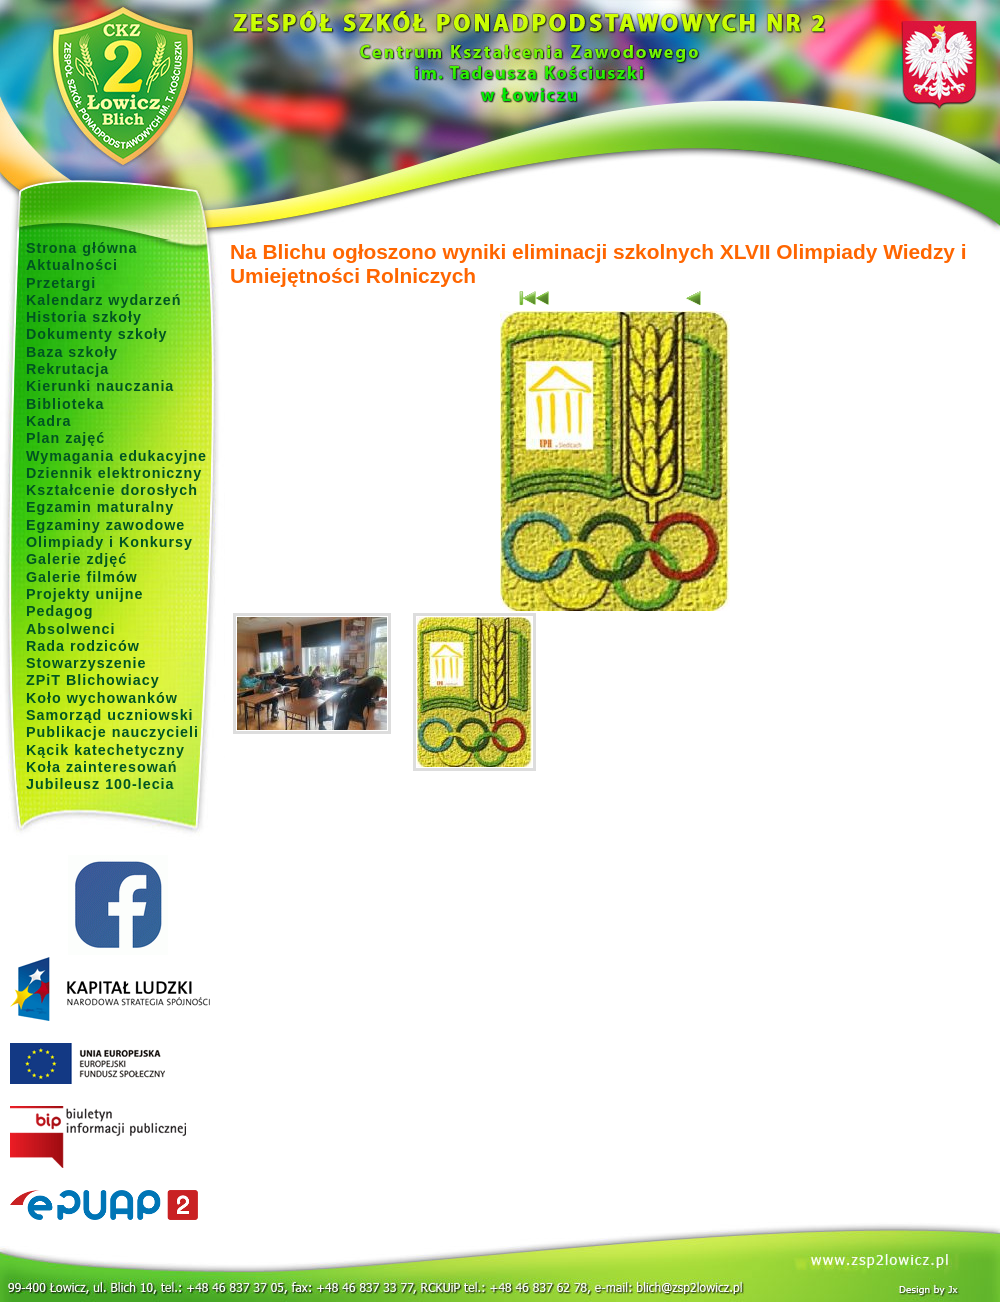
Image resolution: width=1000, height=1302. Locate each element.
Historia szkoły (84, 317)
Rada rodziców (83, 646)
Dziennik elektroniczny (114, 473)
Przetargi (61, 283)
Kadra (49, 421)
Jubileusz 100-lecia (100, 784)
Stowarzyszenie (86, 663)
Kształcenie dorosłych (112, 490)
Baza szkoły (72, 352)
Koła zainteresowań (102, 767)
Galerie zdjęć (76, 559)
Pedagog (59, 611)
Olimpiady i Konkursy (109, 542)
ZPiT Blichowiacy (93, 680)
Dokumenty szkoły (97, 334)
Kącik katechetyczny (105, 750)
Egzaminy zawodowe (105, 525)
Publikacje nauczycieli (112, 732)
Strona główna (82, 248)
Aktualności (72, 265)
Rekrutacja (67, 369)
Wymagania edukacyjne (116, 456)
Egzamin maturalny (100, 507)
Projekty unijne (85, 594)
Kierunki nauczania (100, 386)
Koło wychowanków (102, 698)
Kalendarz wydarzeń (103, 300)
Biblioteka (65, 404)
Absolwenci (70, 629)
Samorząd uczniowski (110, 715)
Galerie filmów (82, 577)
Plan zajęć (65, 438)
